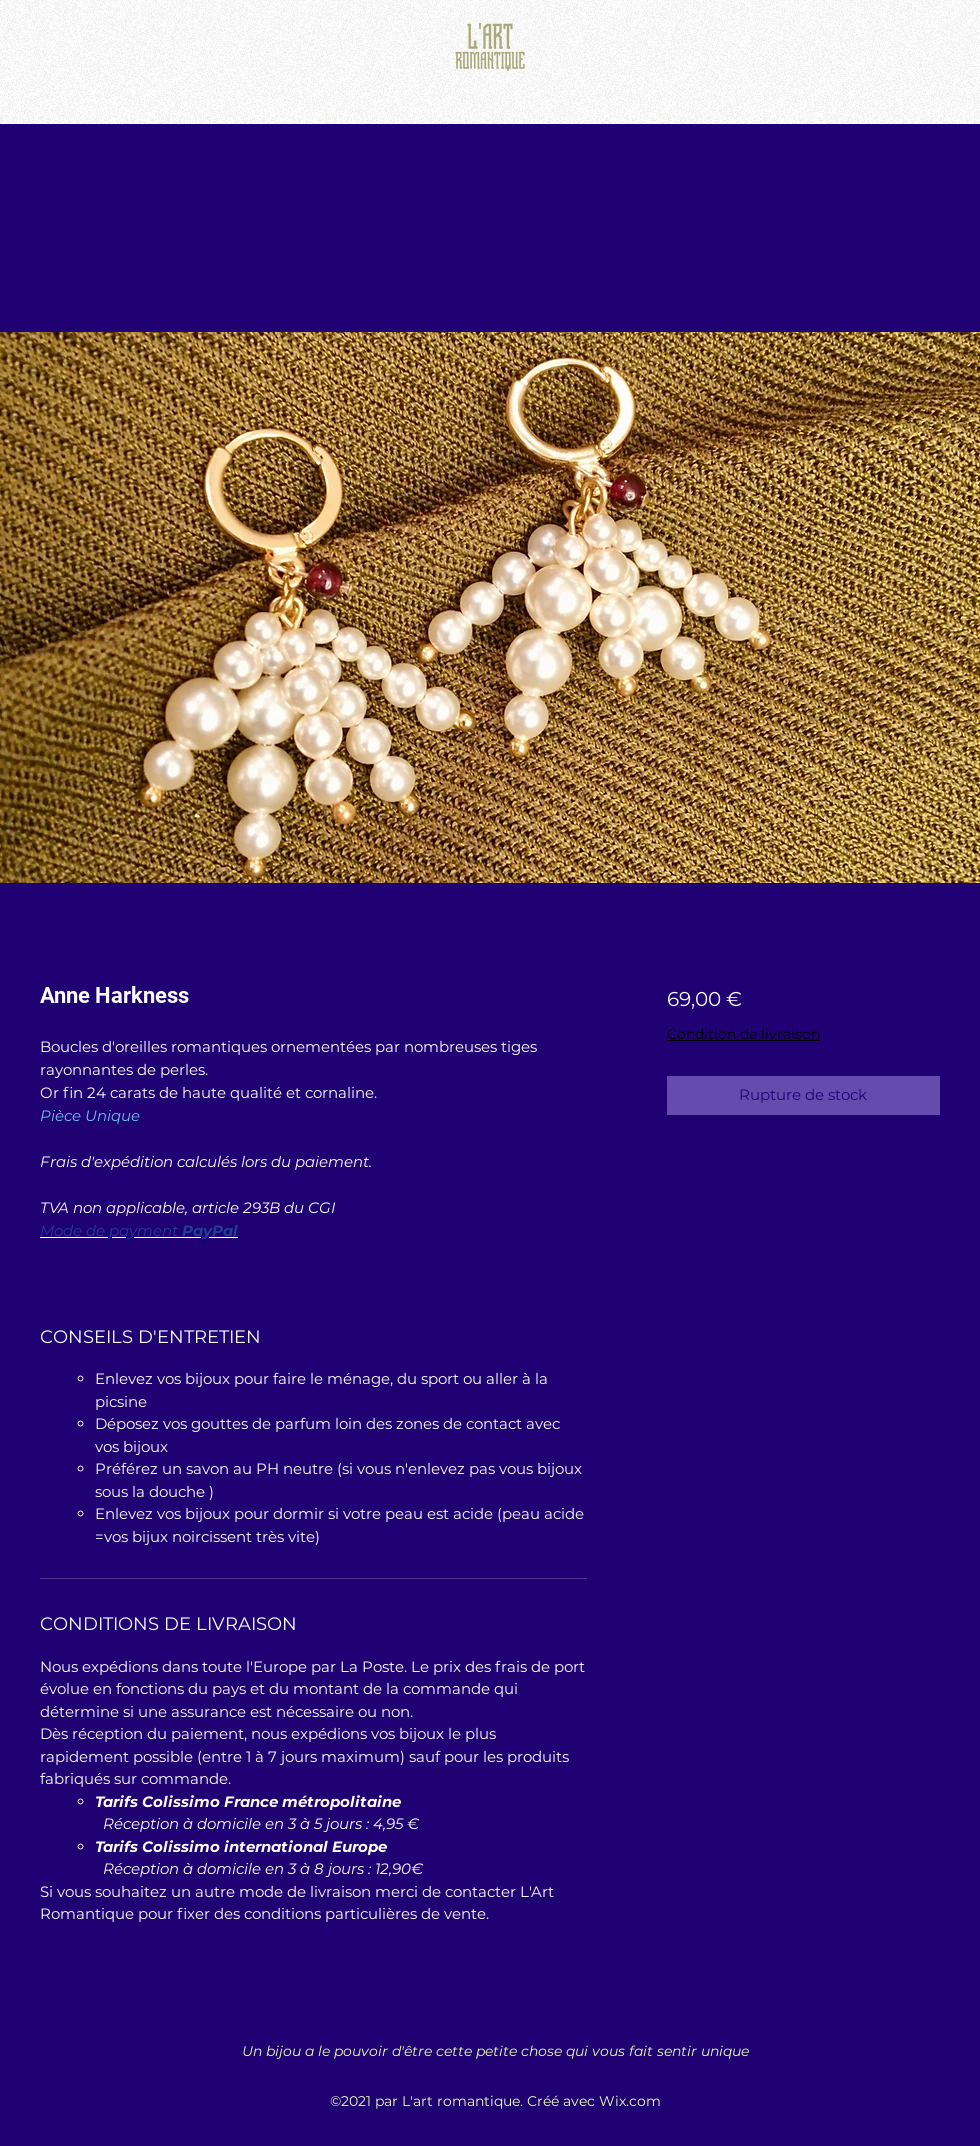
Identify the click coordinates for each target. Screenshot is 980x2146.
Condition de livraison (743, 1034)
